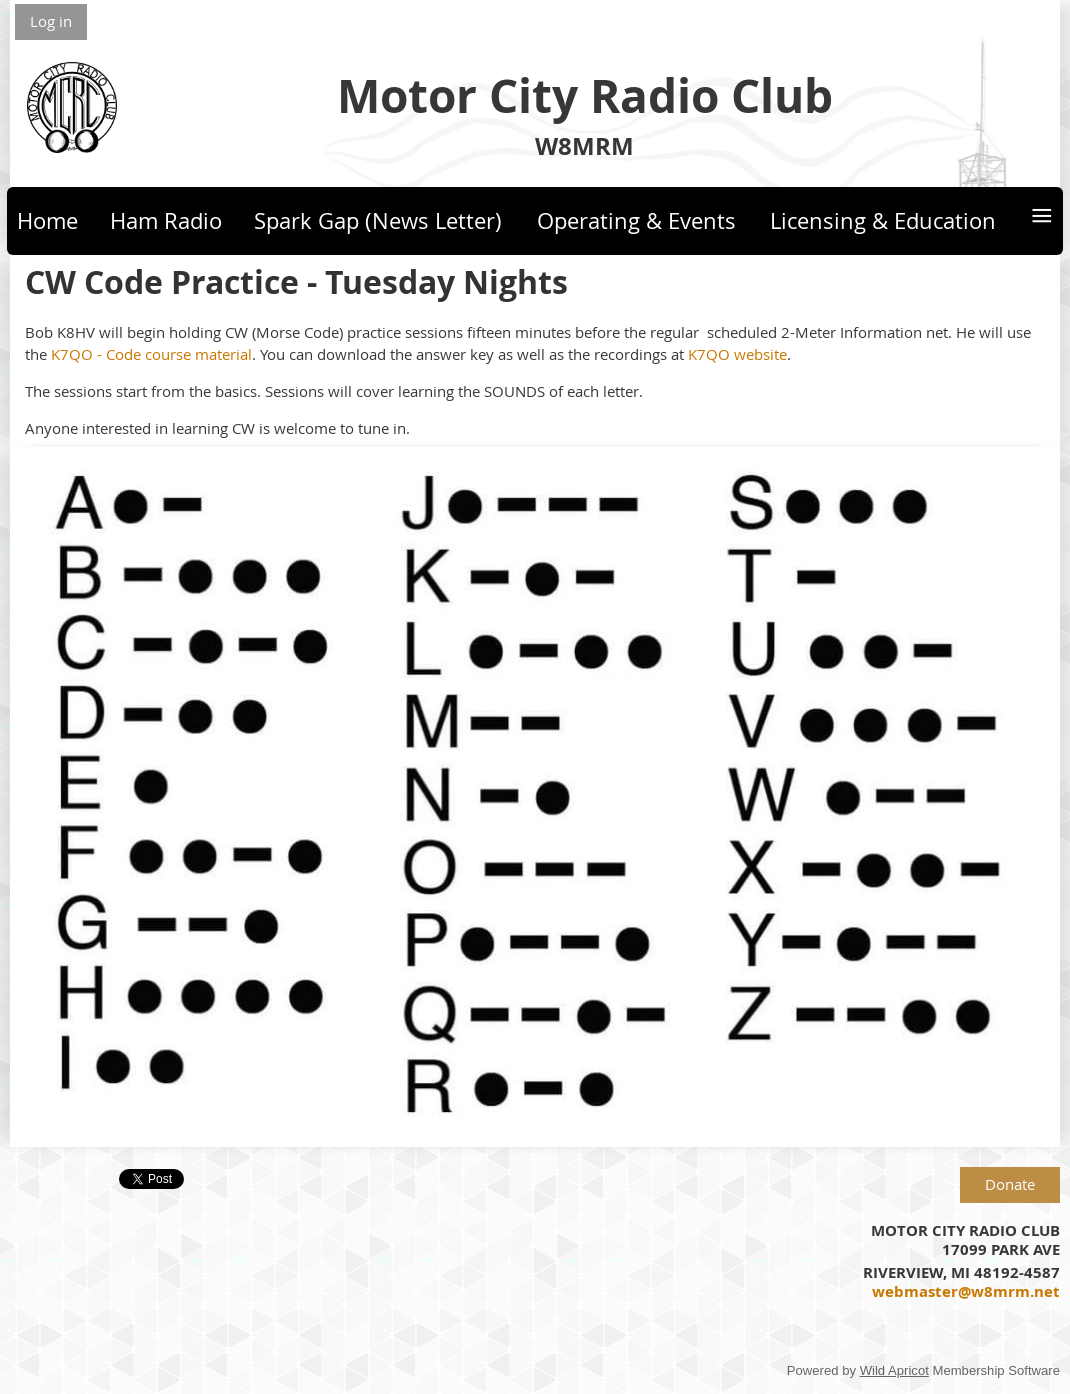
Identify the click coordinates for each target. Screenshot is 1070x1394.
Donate (1010, 1184)
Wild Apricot (894, 1370)
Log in (51, 21)
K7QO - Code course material (151, 354)
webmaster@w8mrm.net (966, 1291)
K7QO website (737, 354)
